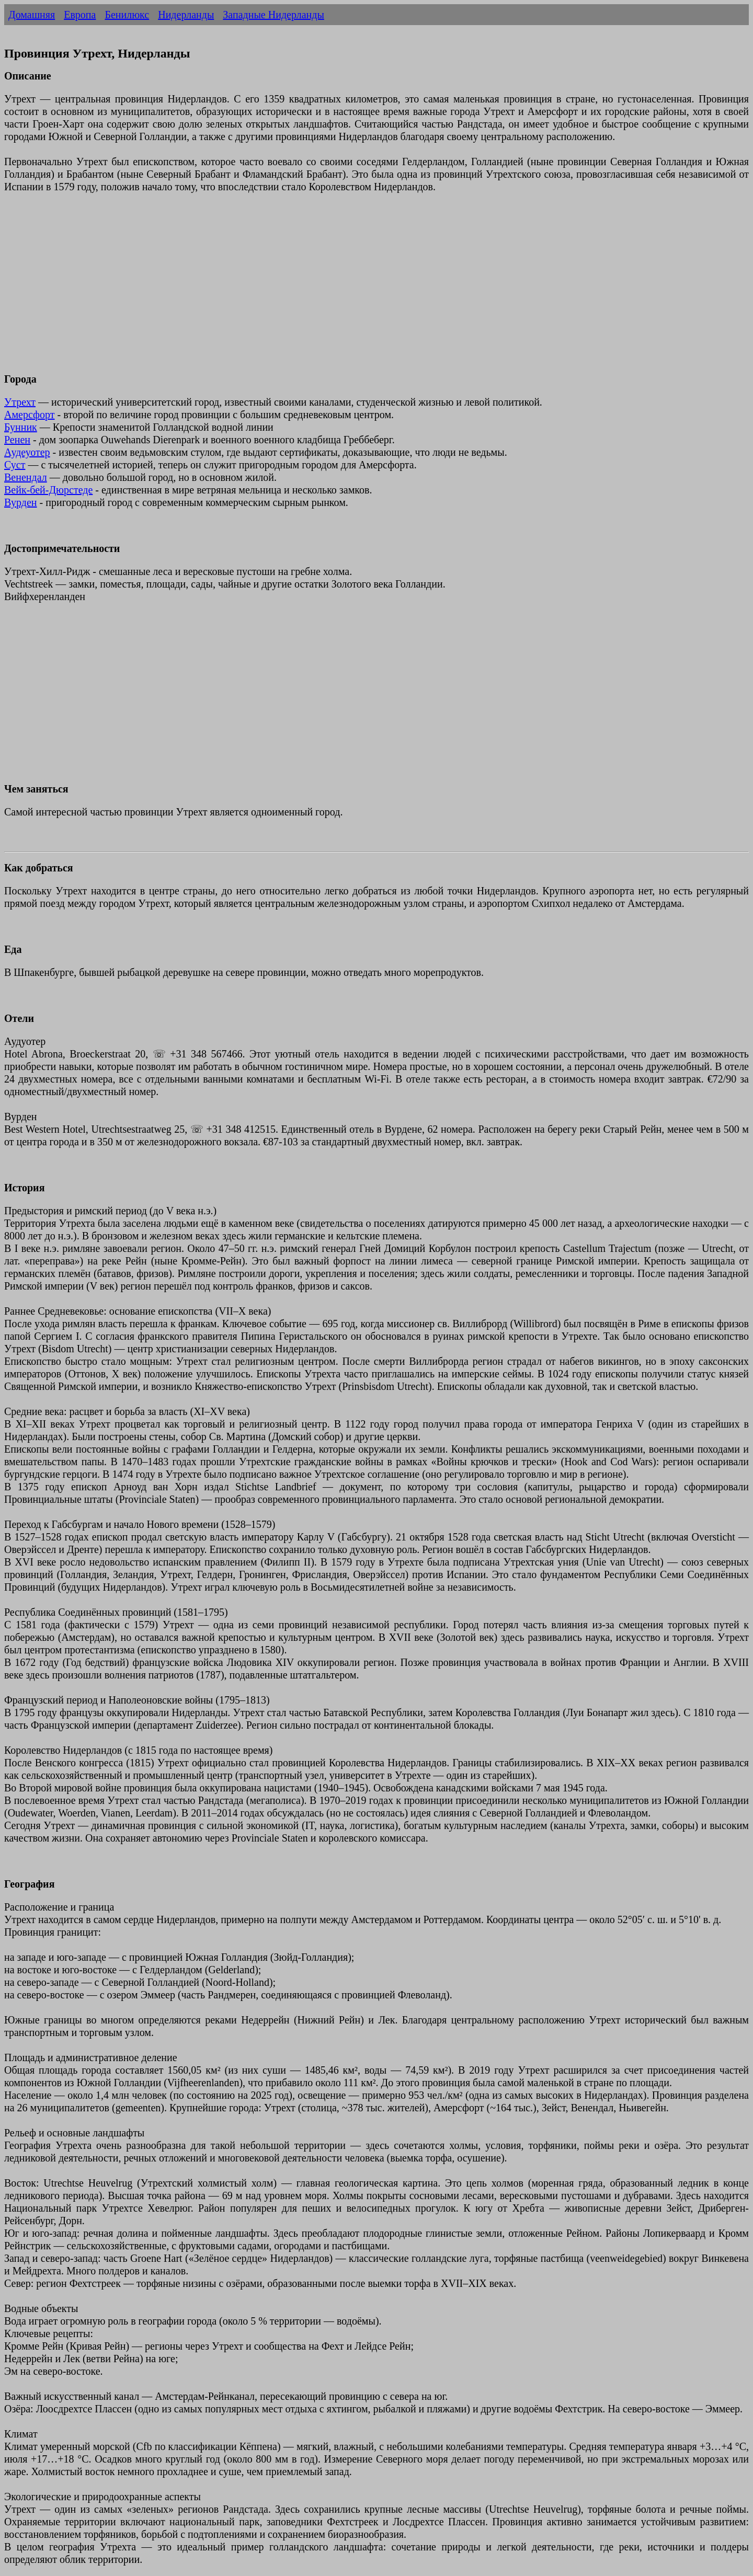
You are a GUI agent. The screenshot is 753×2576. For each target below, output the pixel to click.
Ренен (17, 439)
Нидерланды (186, 14)
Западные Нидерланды (273, 14)
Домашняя (31, 14)
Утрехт (20, 402)
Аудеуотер (27, 452)
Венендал (25, 477)
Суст (14, 464)
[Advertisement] (318, 289)
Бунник (20, 427)
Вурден (20, 502)
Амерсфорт (29, 414)
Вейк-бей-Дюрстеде (48, 490)
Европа (80, 14)
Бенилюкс (127, 14)
